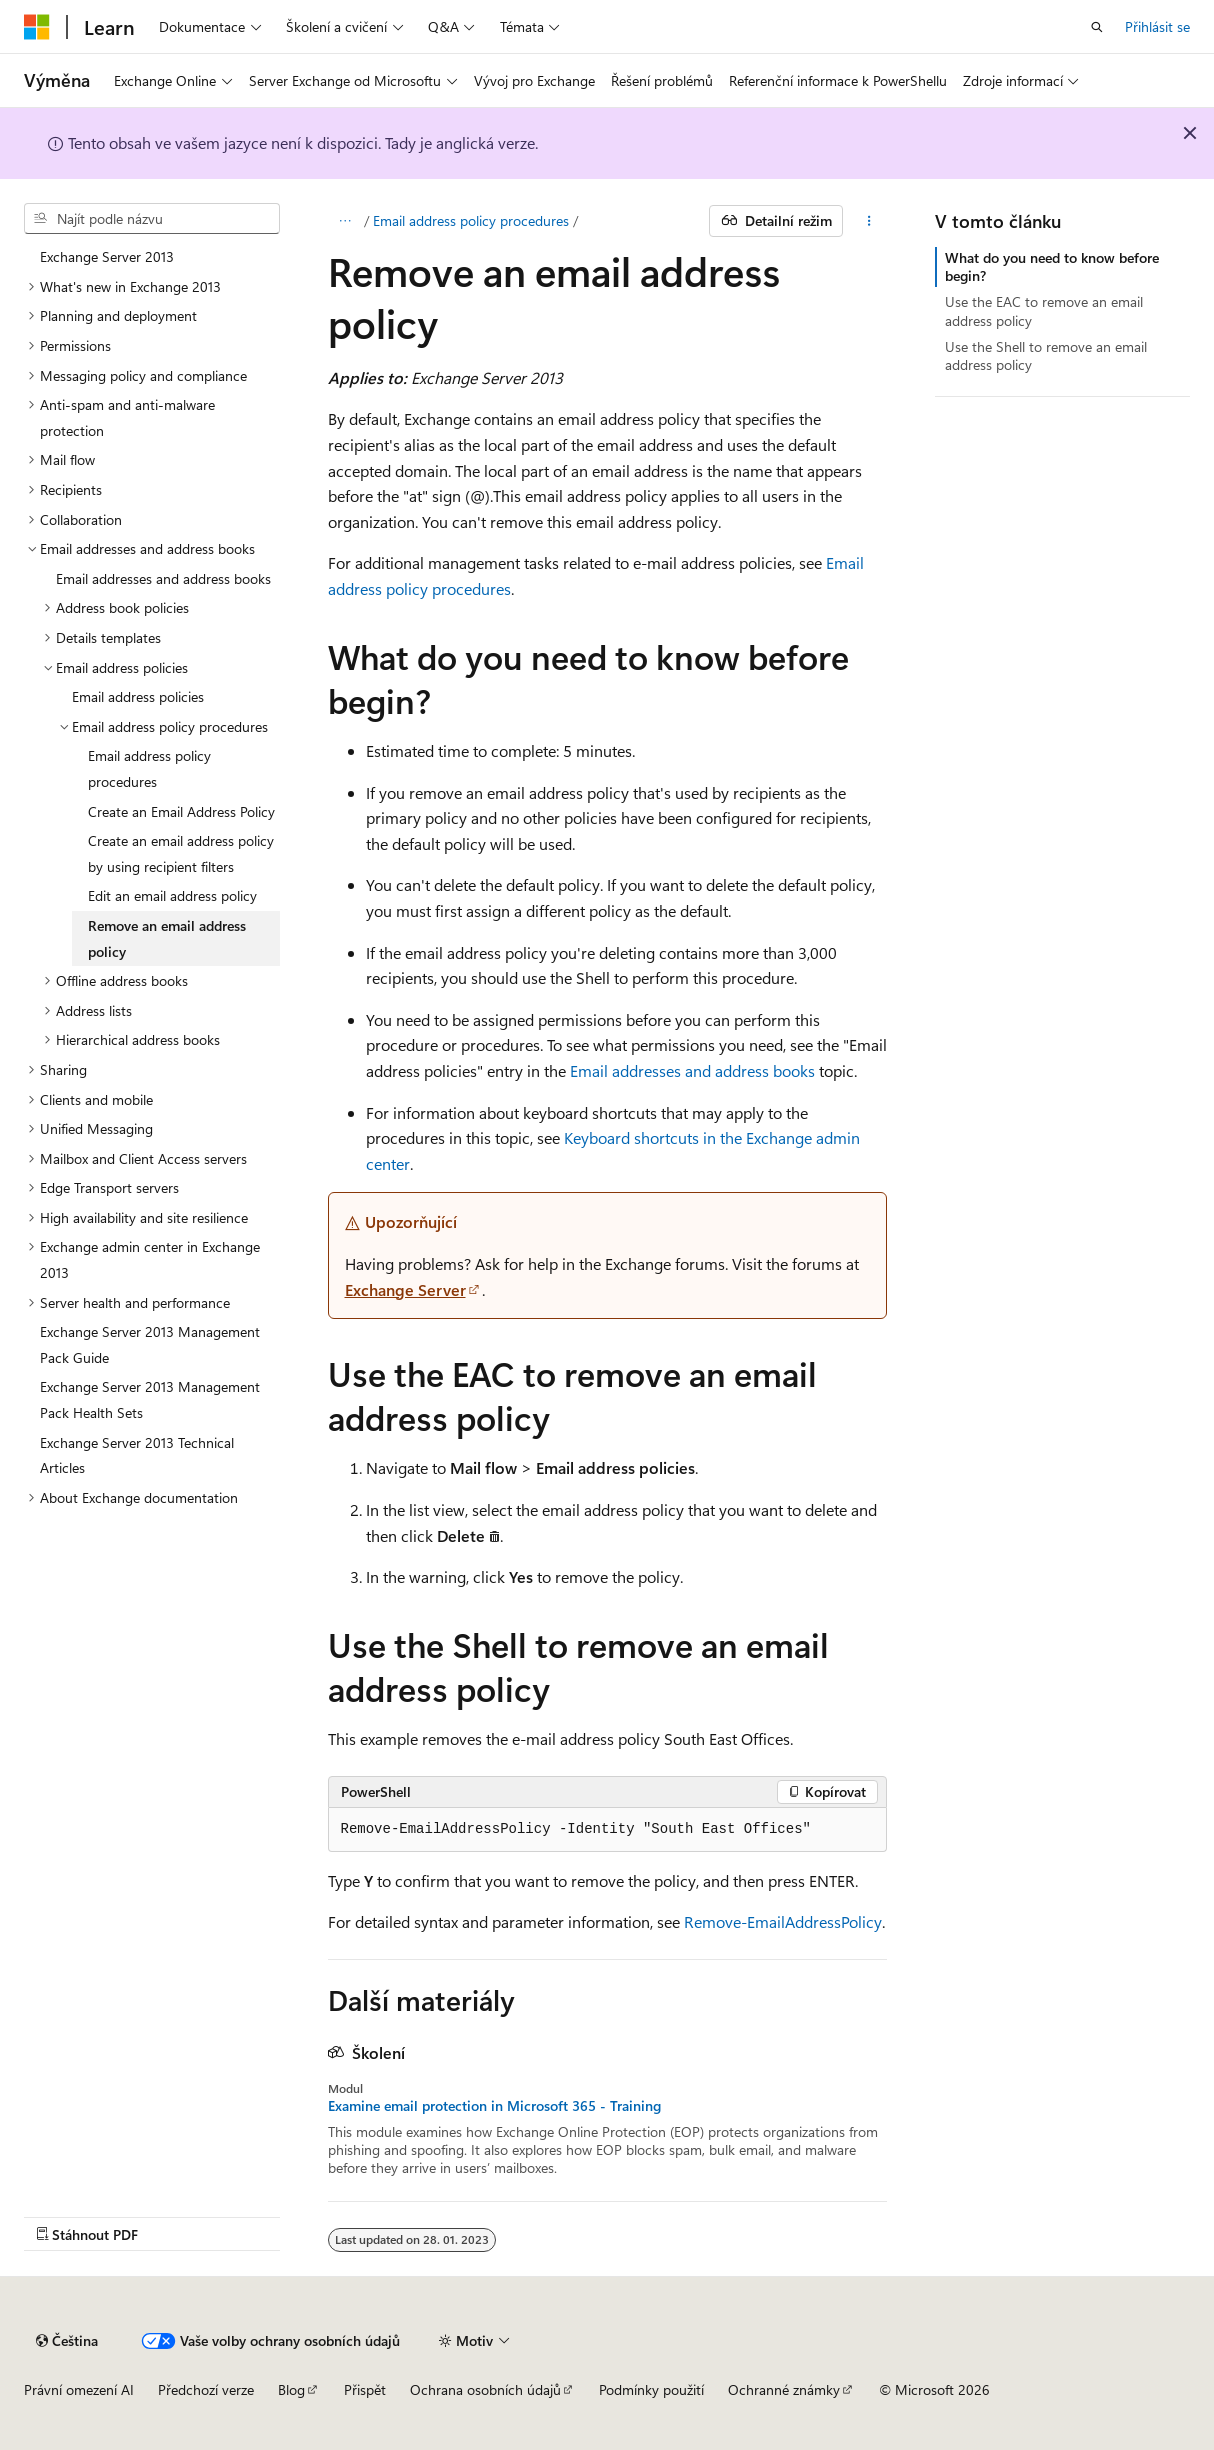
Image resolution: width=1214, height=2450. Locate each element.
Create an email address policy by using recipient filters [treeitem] (181, 853)
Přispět (365, 2389)
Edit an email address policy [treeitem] (172, 895)
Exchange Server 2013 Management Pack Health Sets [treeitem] (150, 1399)
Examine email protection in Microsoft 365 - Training (494, 2106)
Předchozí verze (206, 2389)
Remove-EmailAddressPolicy (783, 1921)
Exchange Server (405, 1289)
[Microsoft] (37, 27)
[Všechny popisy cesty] (345, 221)
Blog (291, 2389)
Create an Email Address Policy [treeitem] (181, 811)
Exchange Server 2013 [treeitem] (107, 256)
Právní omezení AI (79, 2389)
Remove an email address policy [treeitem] (167, 938)
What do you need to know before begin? (1052, 266)
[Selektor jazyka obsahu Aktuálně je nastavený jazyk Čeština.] (67, 2341)
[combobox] (152, 219)
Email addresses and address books (692, 1070)
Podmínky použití (651, 2389)
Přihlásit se (1157, 26)
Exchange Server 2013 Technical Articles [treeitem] (137, 1455)
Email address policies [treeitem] (138, 696)
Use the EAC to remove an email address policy (1044, 310)
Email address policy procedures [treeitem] (149, 768)
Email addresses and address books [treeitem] (163, 578)
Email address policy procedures (471, 220)
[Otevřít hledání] (1097, 27)
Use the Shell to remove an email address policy (1046, 355)
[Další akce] (868, 221)
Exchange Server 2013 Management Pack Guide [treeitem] (150, 1344)
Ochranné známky (784, 2389)
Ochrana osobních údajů (485, 2389)
